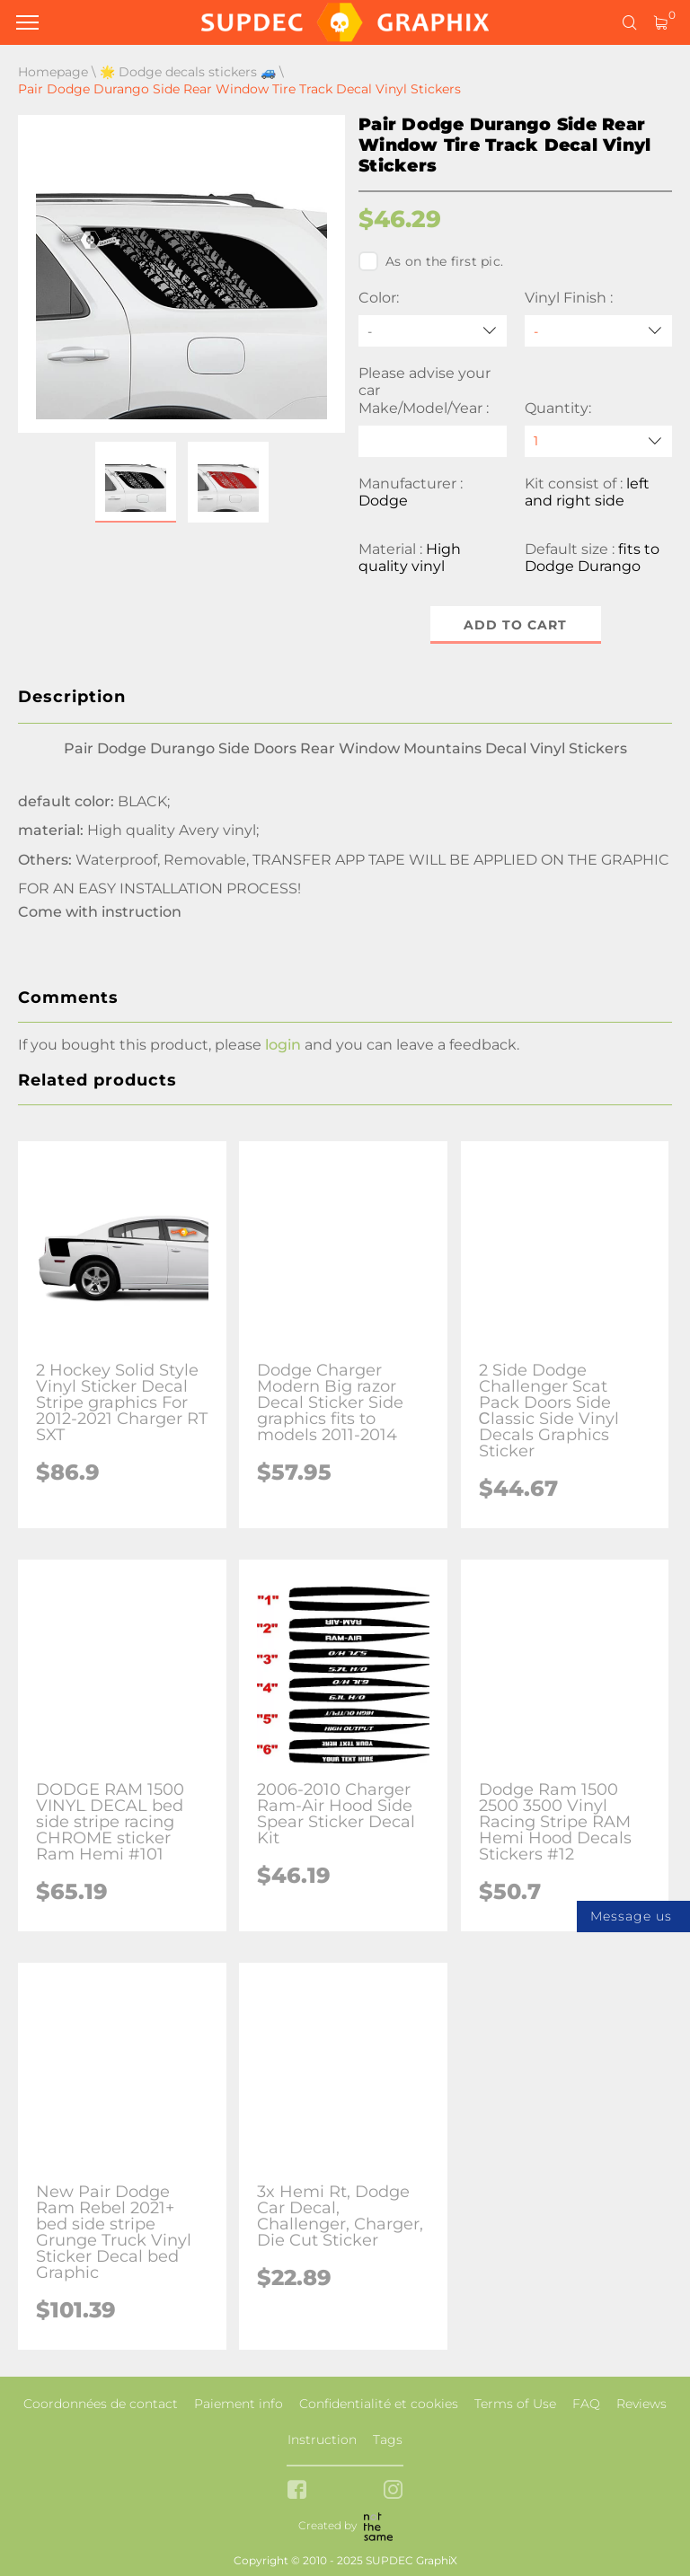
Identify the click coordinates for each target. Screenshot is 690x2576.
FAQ (586, 2404)
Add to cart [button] (515, 625)
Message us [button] (631, 1916)
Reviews (641, 2404)
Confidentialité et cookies (378, 2404)
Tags (387, 2439)
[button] (135, 482)
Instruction (322, 2439)
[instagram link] (393, 2491)
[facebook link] (297, 2491)
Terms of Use (515, 2404)
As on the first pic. (430, 261)
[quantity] (599, 441)
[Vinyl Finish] (599, 331)
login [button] (283, 1044)
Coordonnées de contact (100, 2404)
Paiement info (238, 2404)
